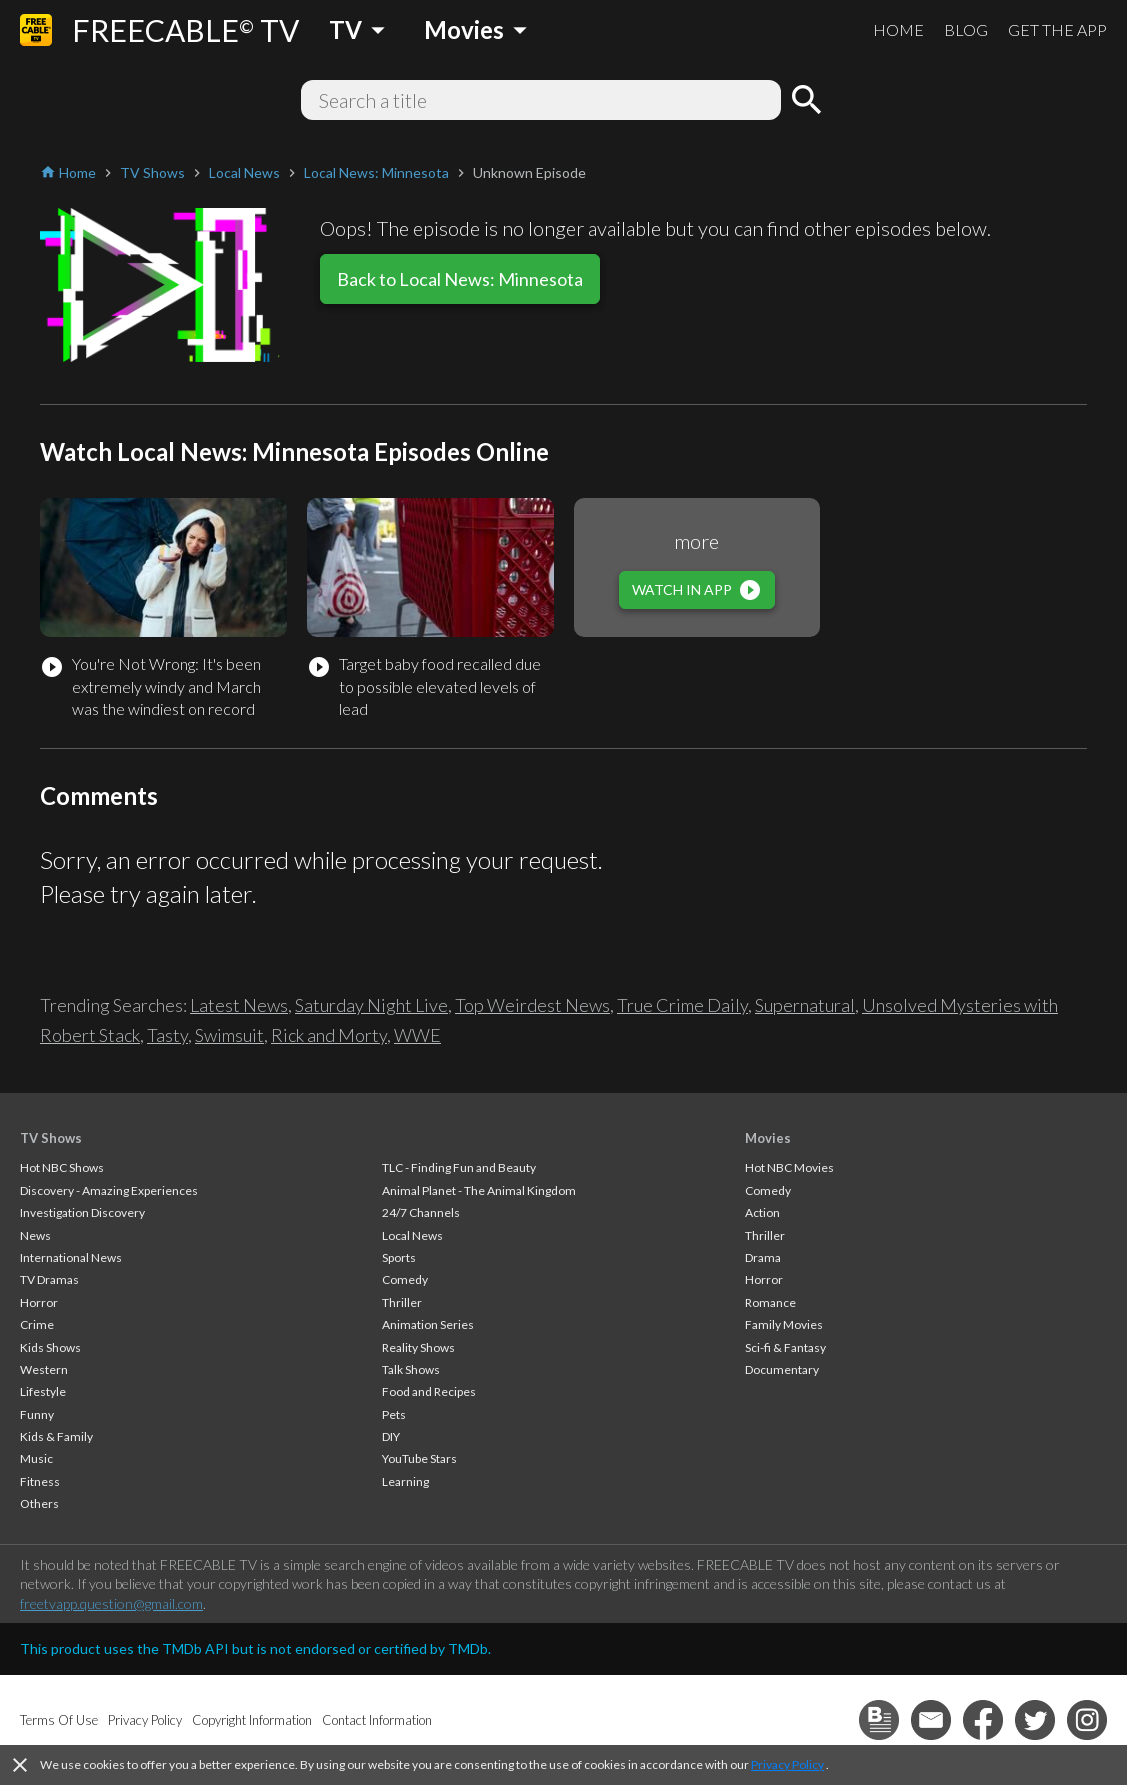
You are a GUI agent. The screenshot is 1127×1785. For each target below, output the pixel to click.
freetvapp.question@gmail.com (111, 1603)
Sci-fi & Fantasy (785, 1347)
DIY (391, 1436)
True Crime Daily (682, 1005)
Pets (394, 1414)
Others (39, 1503)
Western (44, 1369)
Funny (37, 1414)
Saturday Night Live (371, 1005)
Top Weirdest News (532, 1005)
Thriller (402, 1302)
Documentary (782, 1369)
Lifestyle (43, 1391)
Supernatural (805, 1005)
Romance (770, 1302)
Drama (763, 1257)
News (35, 1235)
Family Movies (784, 1324)
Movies (768, 1138)
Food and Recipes (429, 1391)
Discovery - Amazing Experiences (109, 1190)
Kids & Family (56, 1436)
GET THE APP (1057, 29)
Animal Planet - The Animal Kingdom (479, 1190)
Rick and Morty (329, 1035)
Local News (412, 1235)
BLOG (966, 29)
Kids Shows (50, 1347)
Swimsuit (229, 1035)
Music (36, 1458)
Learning (405, 1481)
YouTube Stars (419, 1458)
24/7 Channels (421, 1212)
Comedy (405, 1279)
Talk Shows (411, 1369)
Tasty (167, 1035)
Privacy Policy (787, 1764)
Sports (399, 1257)
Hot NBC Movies (789, 1167)
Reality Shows (418, 1347)
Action (762, 1212)
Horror (39, 1302)
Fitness (40, 1481)
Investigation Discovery (82, 1212)
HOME (898, 29)
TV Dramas (49, 1279)
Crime (37, 1324)
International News (71, 1257)
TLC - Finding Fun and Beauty (459, 1167)
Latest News (239, 1005)
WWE (417, 1035)
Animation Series (428, 1324)
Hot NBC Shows (62, 1167)
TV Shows (51, 1138)
